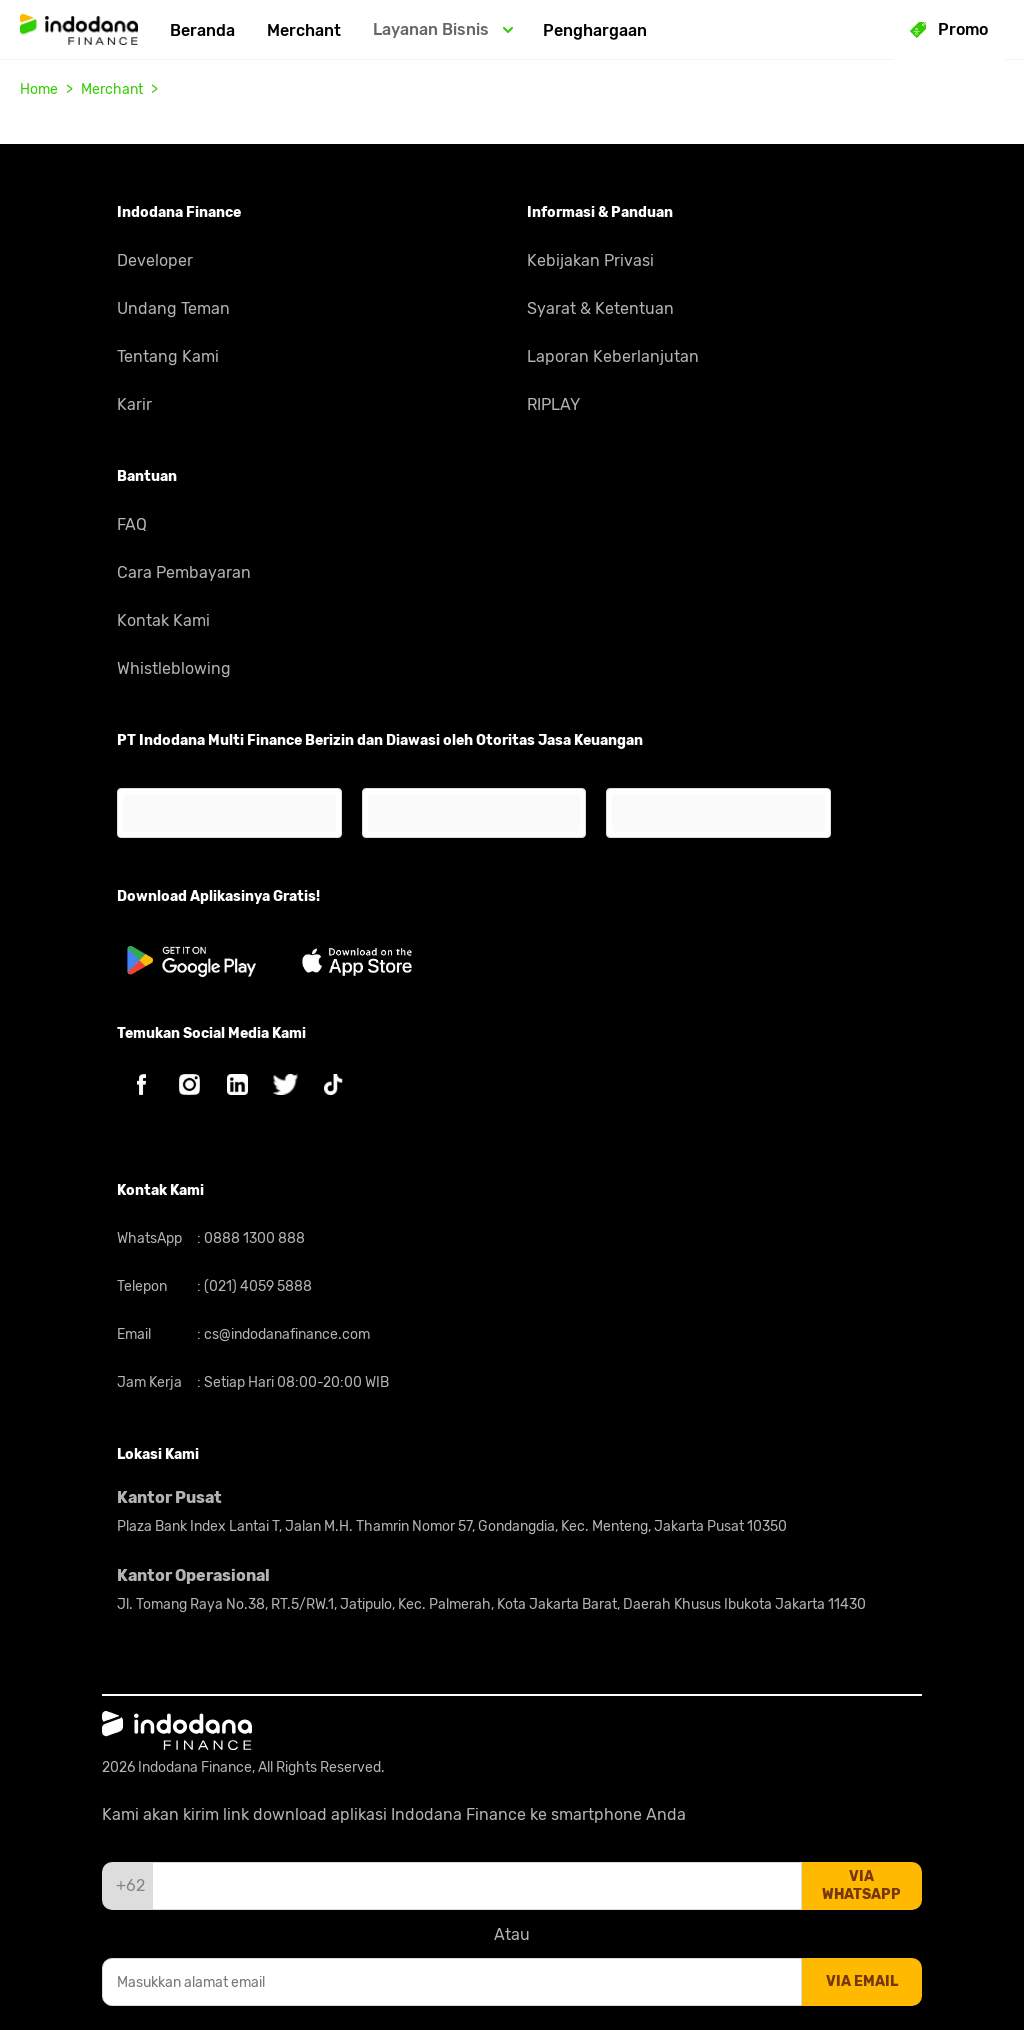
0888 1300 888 (253, 1238)
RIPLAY (553, 404)
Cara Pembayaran (184, 572)
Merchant (304, 30)
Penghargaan (595, 30)
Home (39, 89)
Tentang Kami (168, 356)
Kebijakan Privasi (590, 260)
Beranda (202, 30)
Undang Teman (173, 308)
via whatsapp (861, 1885)
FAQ (132, 524)
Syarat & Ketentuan (600, 308)
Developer (155, 260)
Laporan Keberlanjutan (613, 356)
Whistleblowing (174, 668)
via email (862, 1981)
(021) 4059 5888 (256, 1286)
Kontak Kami (163, 620)
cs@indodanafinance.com (285, 1334)
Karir (134, 404)
